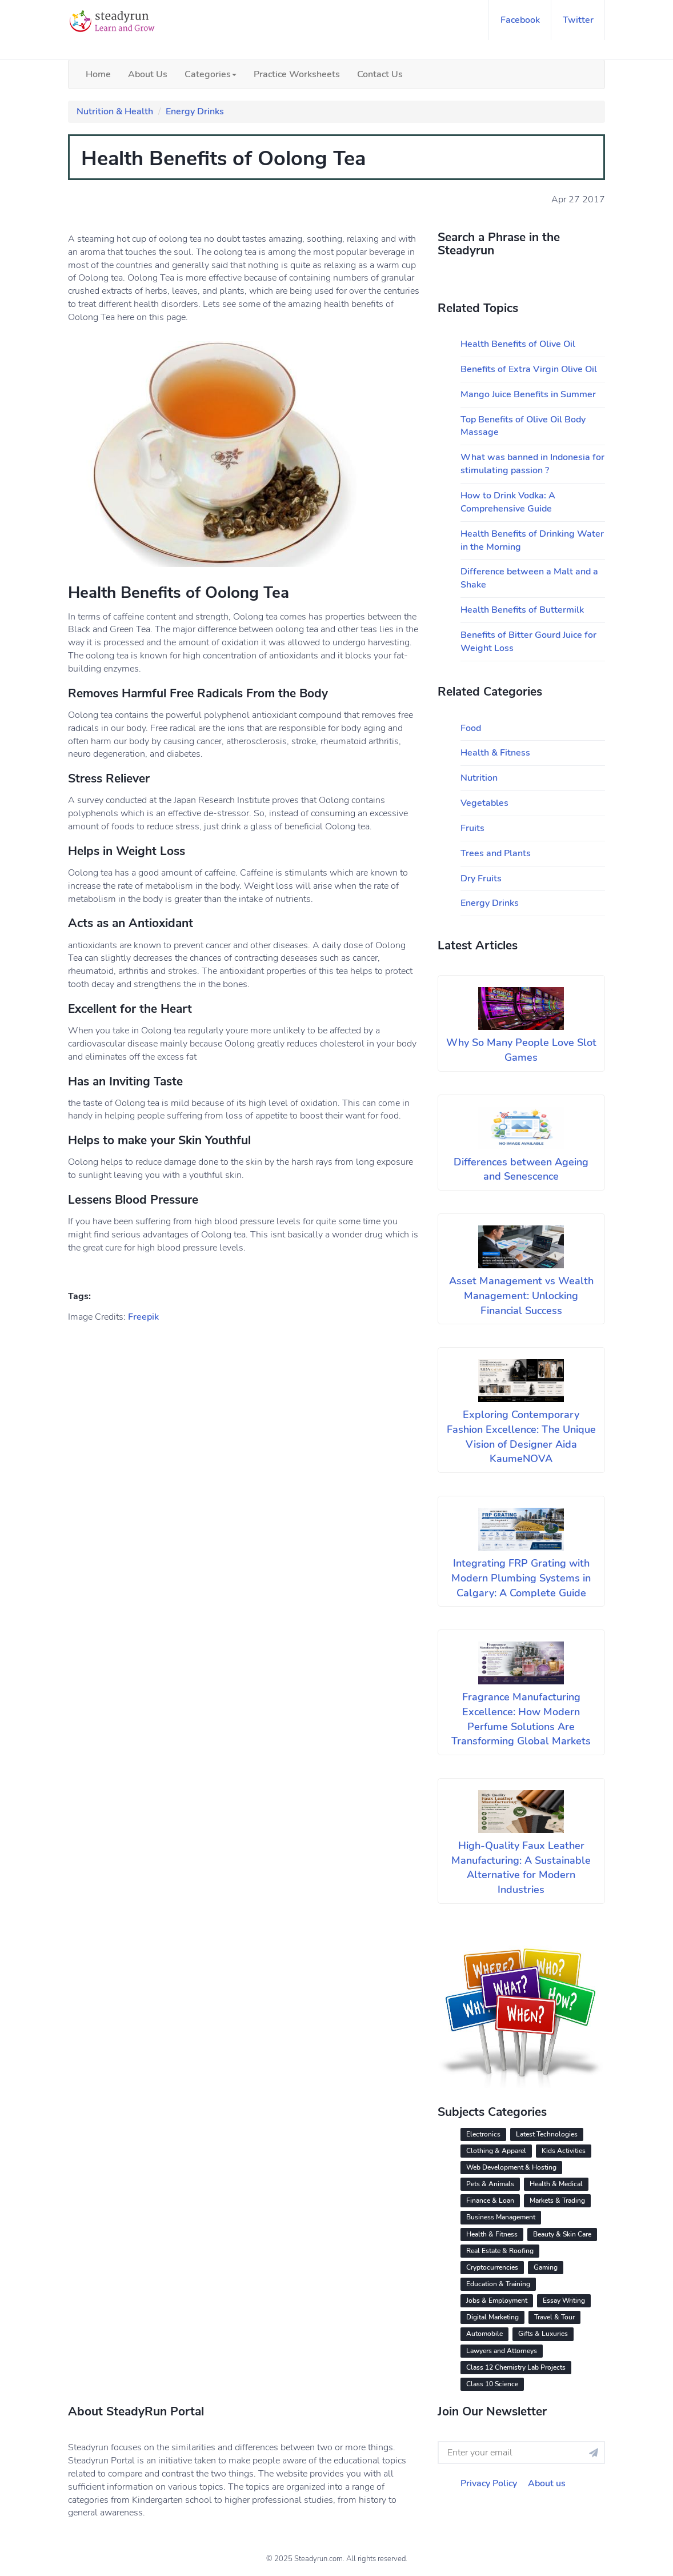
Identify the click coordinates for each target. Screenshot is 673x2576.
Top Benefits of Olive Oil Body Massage (523, 426)
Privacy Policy (488, 2483)
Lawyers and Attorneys (501, 2350)
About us (547, 2483)
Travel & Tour (554, 2317)
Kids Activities (564, 2150)
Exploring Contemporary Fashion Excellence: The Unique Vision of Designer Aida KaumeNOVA (521, 1436)
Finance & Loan (490, 2200)
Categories (211, 74)
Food (470, 728)
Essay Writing (564, 2300)
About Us (147, 74)
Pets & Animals (490, 2183)
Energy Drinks (195, 111)
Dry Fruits (481, 878)
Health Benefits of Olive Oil (517, 344)
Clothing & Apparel (496, 2150)
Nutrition (479, 778)
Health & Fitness (495, 752)
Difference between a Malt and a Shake (529, 578)
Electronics (483, 2134)
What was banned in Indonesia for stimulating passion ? (532, 464)
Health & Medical (556, 2183)
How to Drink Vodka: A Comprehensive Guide (507, 502)
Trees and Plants (495, 853)
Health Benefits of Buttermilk (522, 610)
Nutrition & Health (115, 111)
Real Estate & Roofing (500, 2250)
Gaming (546, 2267)
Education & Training (498, 2284)
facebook (520, 20)
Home (98, 74)
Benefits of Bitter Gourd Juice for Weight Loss (528, 641)
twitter (578, 20)
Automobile (484, 2333)
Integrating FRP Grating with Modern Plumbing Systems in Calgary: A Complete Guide (521, 1577)
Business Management (500, 2217)
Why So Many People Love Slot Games (521, 1050)
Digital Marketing (492, 2317)
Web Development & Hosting (511, 2167)
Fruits (472, 828)
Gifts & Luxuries (543, 2333)
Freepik (143, 1317)
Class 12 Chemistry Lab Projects (516, 2367)
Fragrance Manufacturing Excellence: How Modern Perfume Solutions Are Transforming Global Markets (521, 1719)
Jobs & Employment (496, 2300)
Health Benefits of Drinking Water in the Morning (532, 540)
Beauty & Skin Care (562, 2234)
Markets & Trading (557, 2200)
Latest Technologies (547, 2134)
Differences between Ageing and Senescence (521, 1169)
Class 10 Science (492, 2384)
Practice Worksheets (297, 74)
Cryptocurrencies (492, 2267)
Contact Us (380, 74)
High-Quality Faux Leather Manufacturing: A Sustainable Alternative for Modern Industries (521, 1867)
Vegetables (484, 803)
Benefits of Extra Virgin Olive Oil (528, 369)
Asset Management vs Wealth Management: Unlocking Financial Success (521, 1295)
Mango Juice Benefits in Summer (528, 394)
